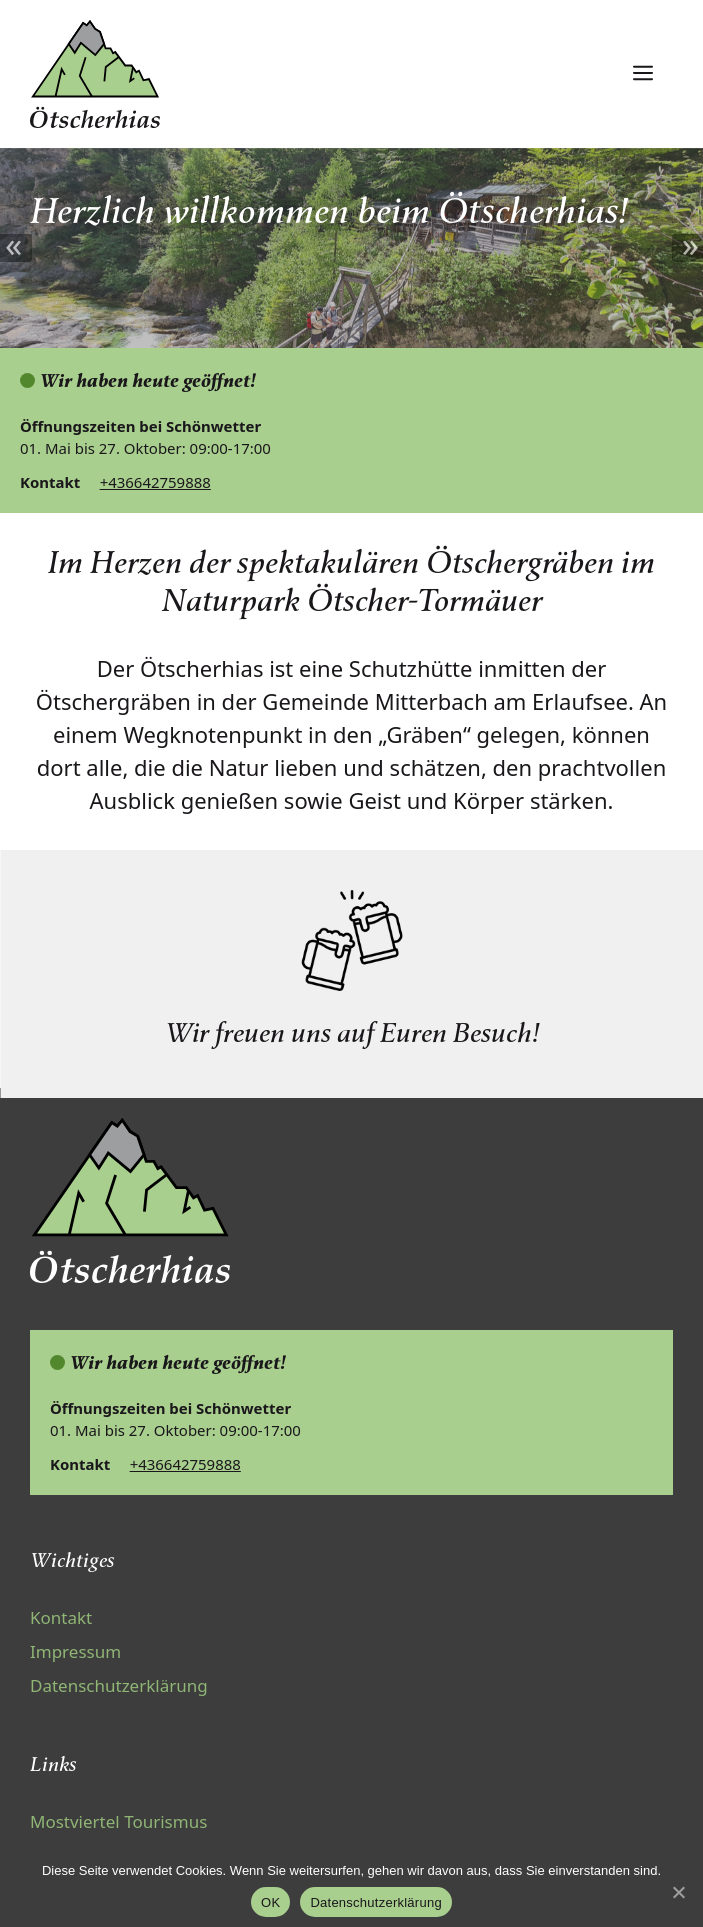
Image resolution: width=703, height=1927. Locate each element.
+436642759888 (155, 482)
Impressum (75, 1651)
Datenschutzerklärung (119, 1685)
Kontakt (61, 1617)
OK (270, 1902)
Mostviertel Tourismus (118, 1821)
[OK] (678, 1892)
